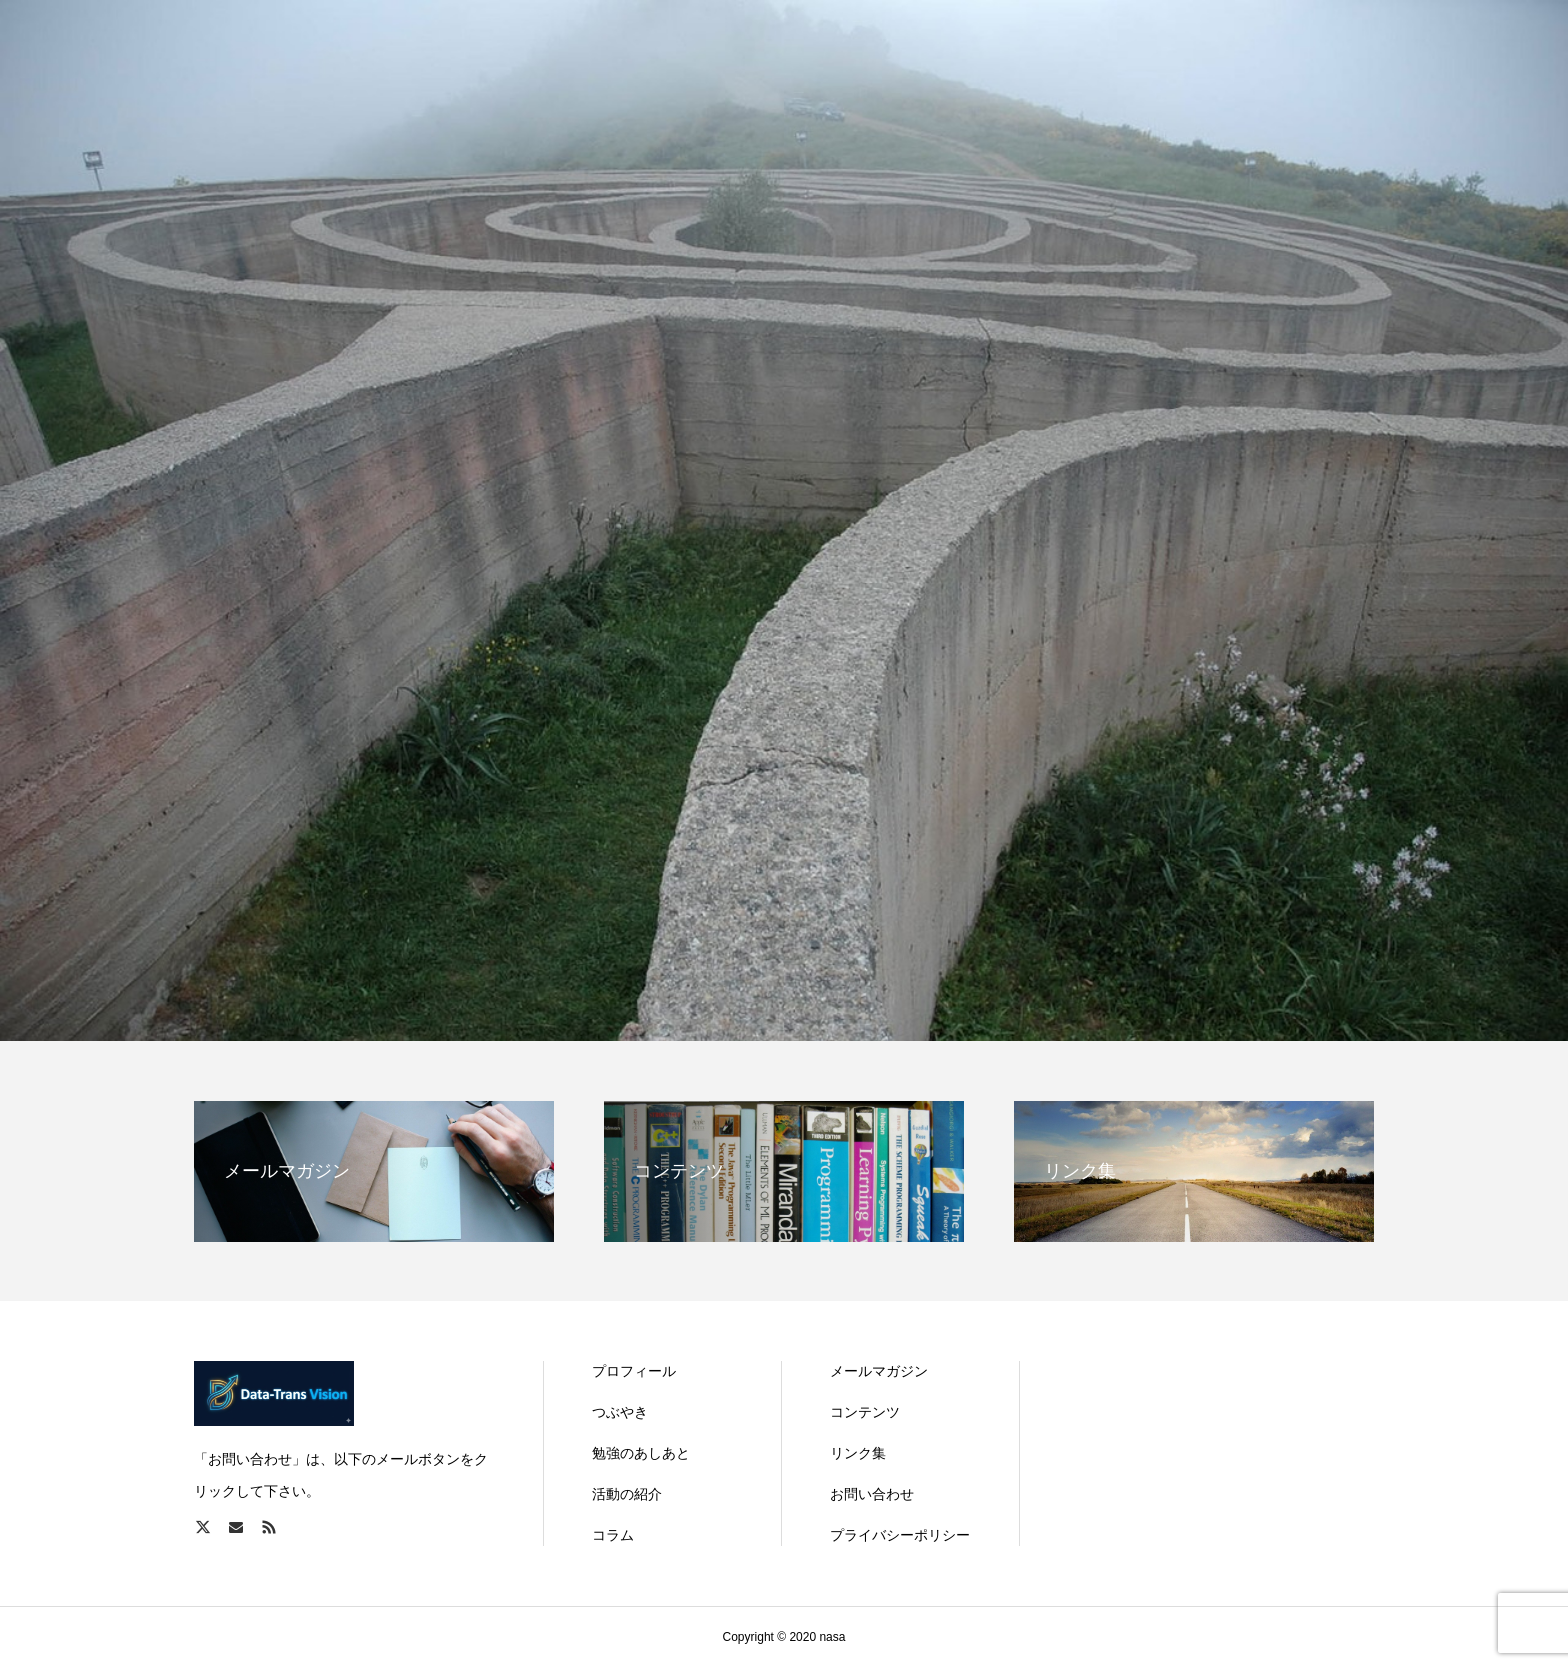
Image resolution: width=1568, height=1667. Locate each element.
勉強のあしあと (641, 1453)
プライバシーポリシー (900, 1535)
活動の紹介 (627, 1494)
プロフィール (634, 1371)
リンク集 (858, 1453)
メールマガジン (879, 1371)
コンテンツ (865, 1412)
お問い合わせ (872, 1494)
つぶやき (620, 1412)
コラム (613, 1535)
